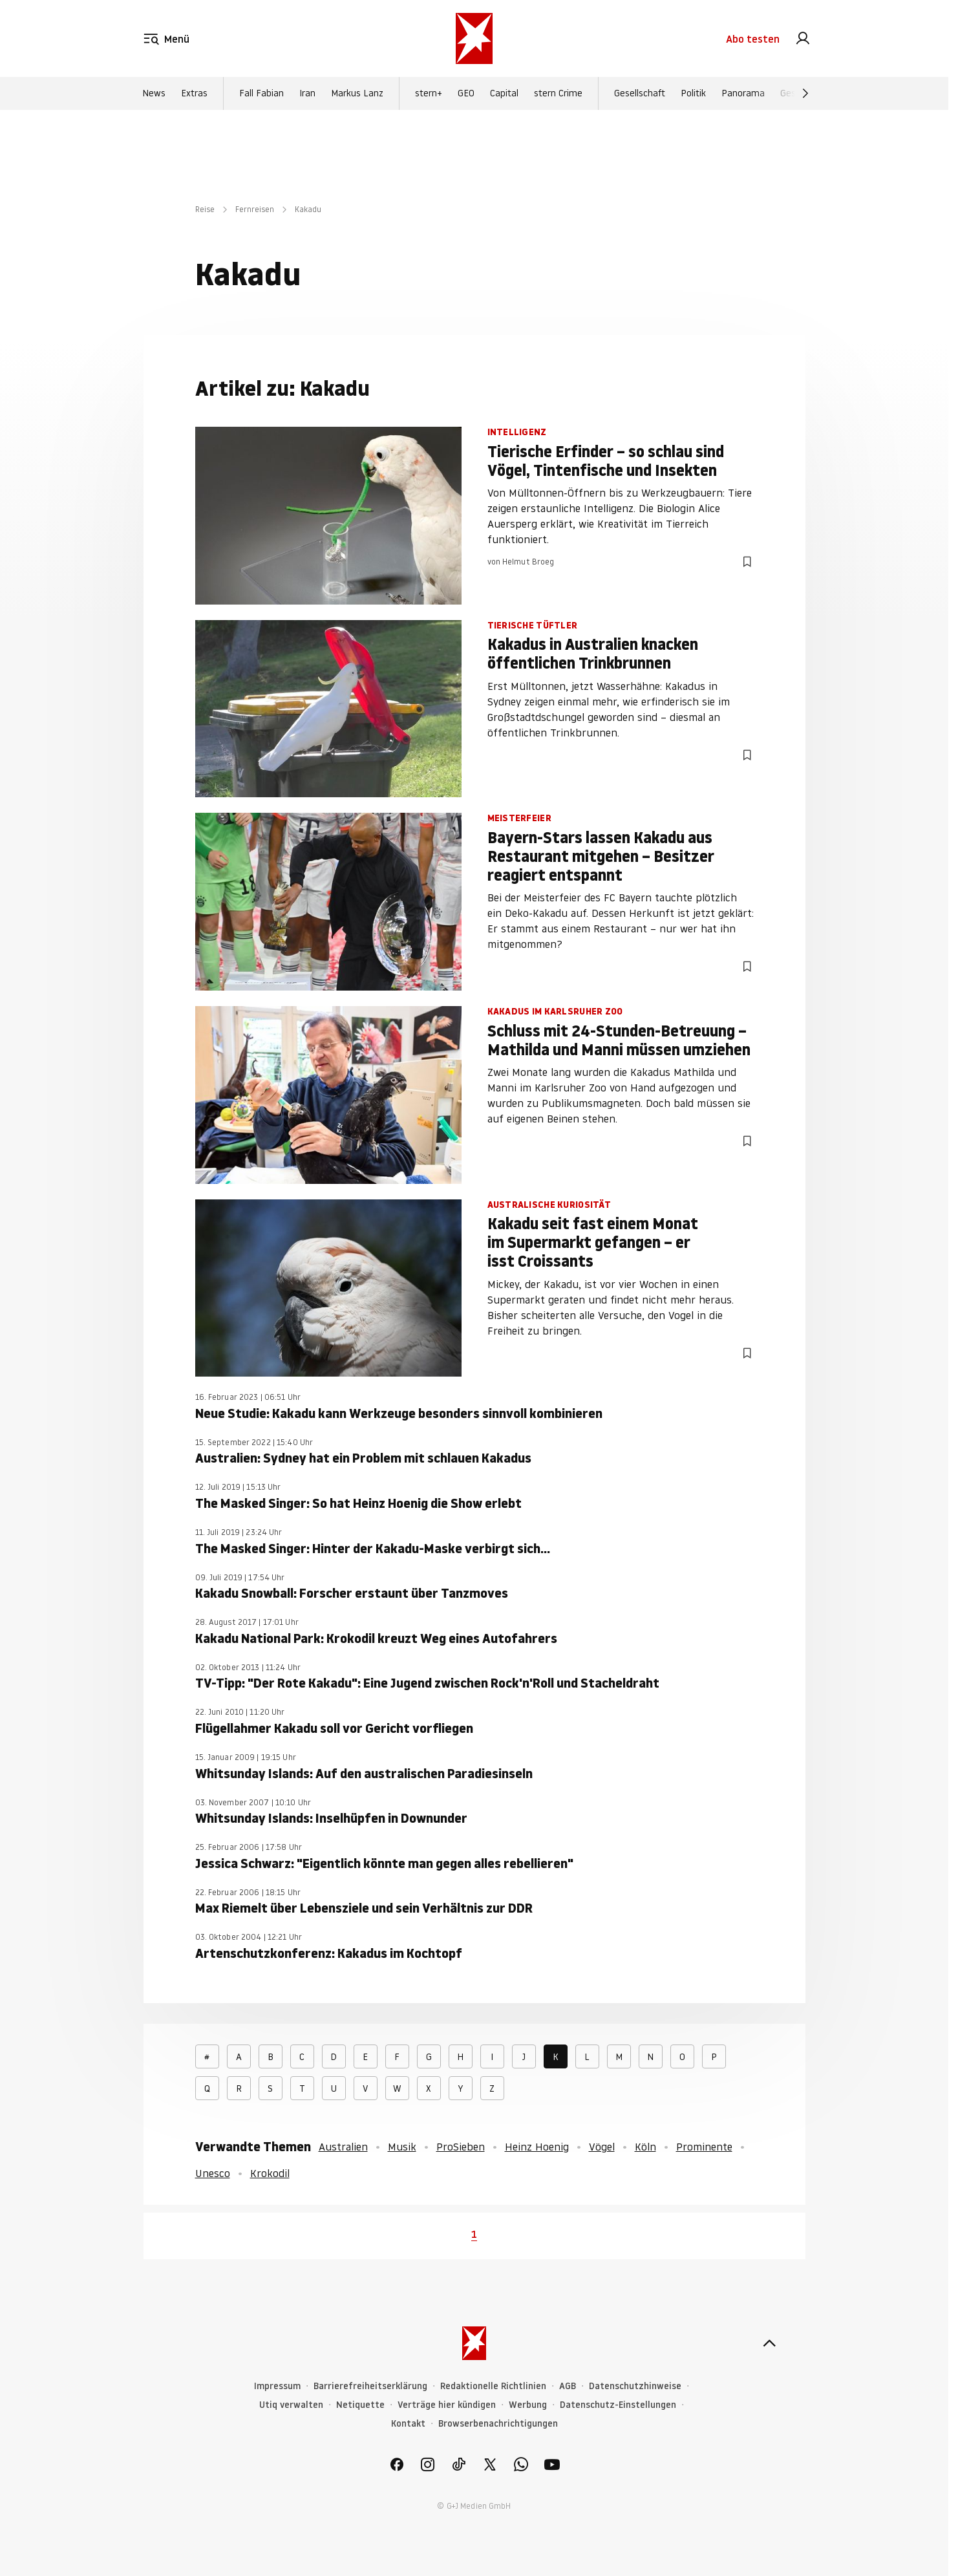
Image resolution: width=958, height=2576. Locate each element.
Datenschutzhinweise (635, 2386)
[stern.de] (474, 38)
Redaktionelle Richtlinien (493, 2386)
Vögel (602, 2146)
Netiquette (360, 2404)
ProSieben (460, 2146)
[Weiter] (805, 93)
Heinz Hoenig (537, 2146)
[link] (803, 39)
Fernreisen (254, 209)
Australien (343, 2146)
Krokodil (270, 2173)
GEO (466, 93)
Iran (307, 93)
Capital (504, 93)
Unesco (212, 2173)
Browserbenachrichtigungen (498, 2423)
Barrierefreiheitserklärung (370, 2386)
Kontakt (408, 2423)
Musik (402, 2146)
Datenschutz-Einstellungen (618, 2404)
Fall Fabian (261, 93)
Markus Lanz (357, 93)
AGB (567, 2386)
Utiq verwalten (291, 2404)
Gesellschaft (639, 93)
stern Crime (558, 93)
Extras (194, 93)
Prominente (704, 2146)
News (153, 93)
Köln (645, 2146)
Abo (753, 39)
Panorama (743, 93)
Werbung (528, 2404)
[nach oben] (769, 2343)
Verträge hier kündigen (447, 2404)
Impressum (277, 2386)
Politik (693, 93)
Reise (205, 209)
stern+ (428, 93)
